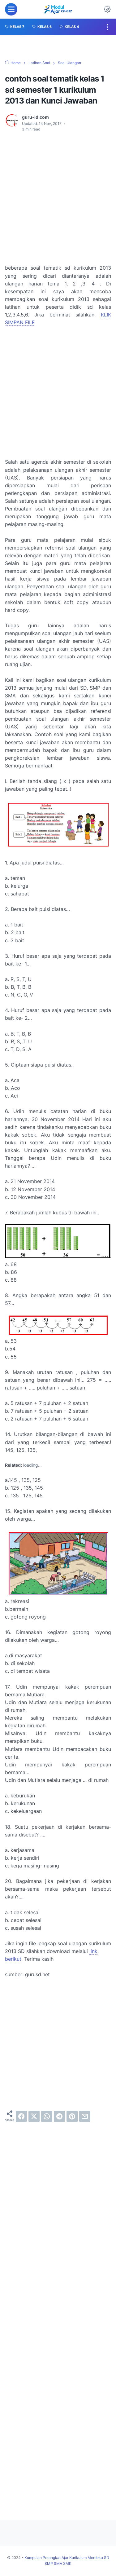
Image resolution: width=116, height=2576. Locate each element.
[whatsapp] (46, 2116)
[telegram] (59, 2116)
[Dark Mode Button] (107, 9)
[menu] (11, 9)
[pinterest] (72, 2116)
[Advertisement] (58, 198)
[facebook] (21, 2116)
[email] (84, 2116)
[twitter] (34, 2116)
